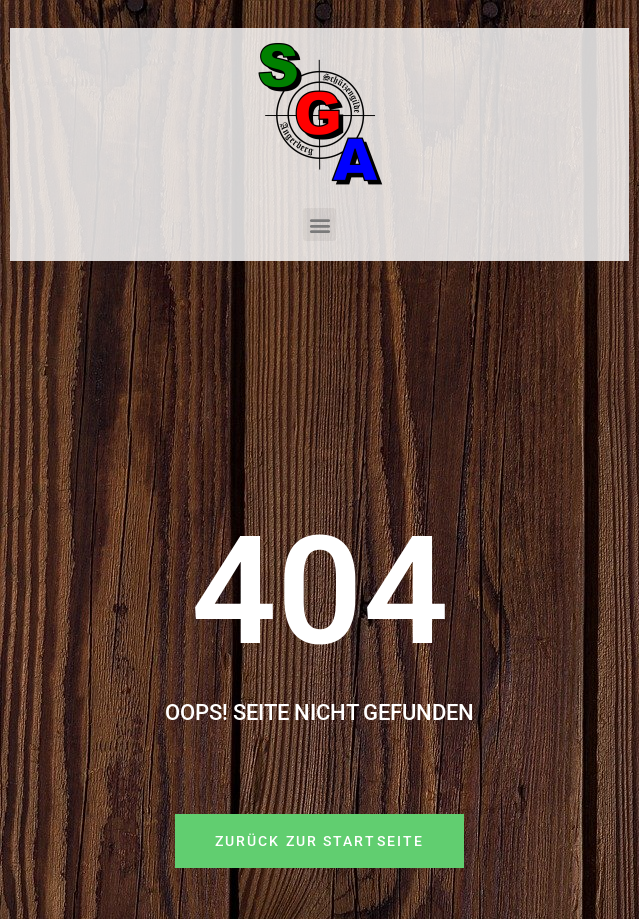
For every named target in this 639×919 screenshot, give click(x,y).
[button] (319, 224)
